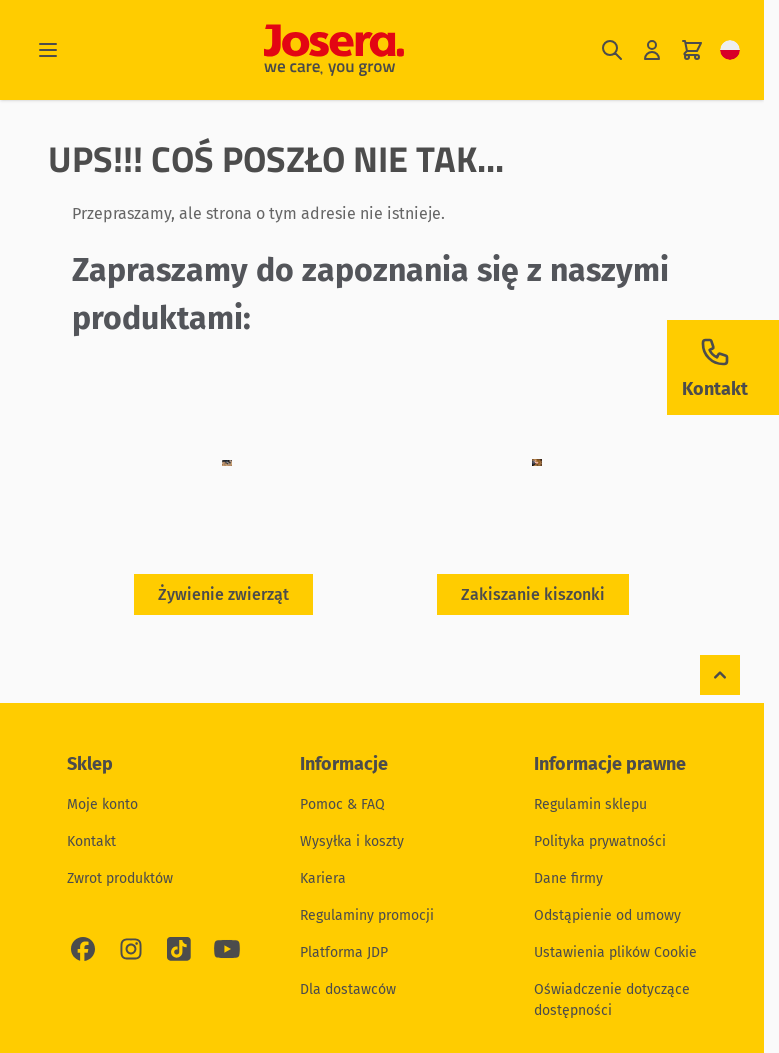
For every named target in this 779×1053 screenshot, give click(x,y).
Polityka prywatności (600, 841)
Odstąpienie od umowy (607, 915)
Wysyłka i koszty (352, 841)
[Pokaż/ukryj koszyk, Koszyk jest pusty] (692, 50)
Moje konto (102, 804)
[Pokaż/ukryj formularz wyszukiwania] (612, 50)
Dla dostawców (348, 989)
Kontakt (91, 841)
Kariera (323, 878)
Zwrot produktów (120, 878)
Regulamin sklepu (590, 804)
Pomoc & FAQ (342, 804)
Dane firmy (568, 878)
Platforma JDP (344, 952)
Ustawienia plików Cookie (615, 952)
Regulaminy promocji (367, 915)
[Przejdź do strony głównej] (334, 50)
